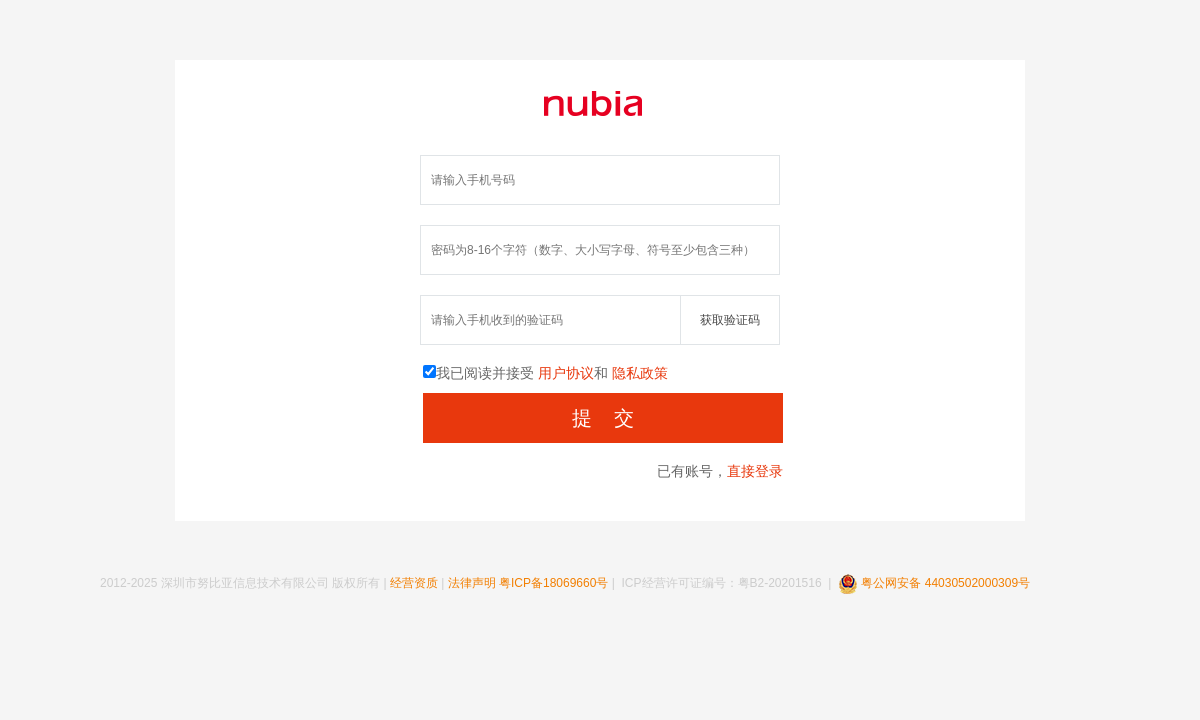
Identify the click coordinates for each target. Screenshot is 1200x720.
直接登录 (755, 471)
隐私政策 (640, 373)
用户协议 (566, 373)
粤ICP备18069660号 (553, 583)
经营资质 (414, 583)
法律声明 (472, 583)
